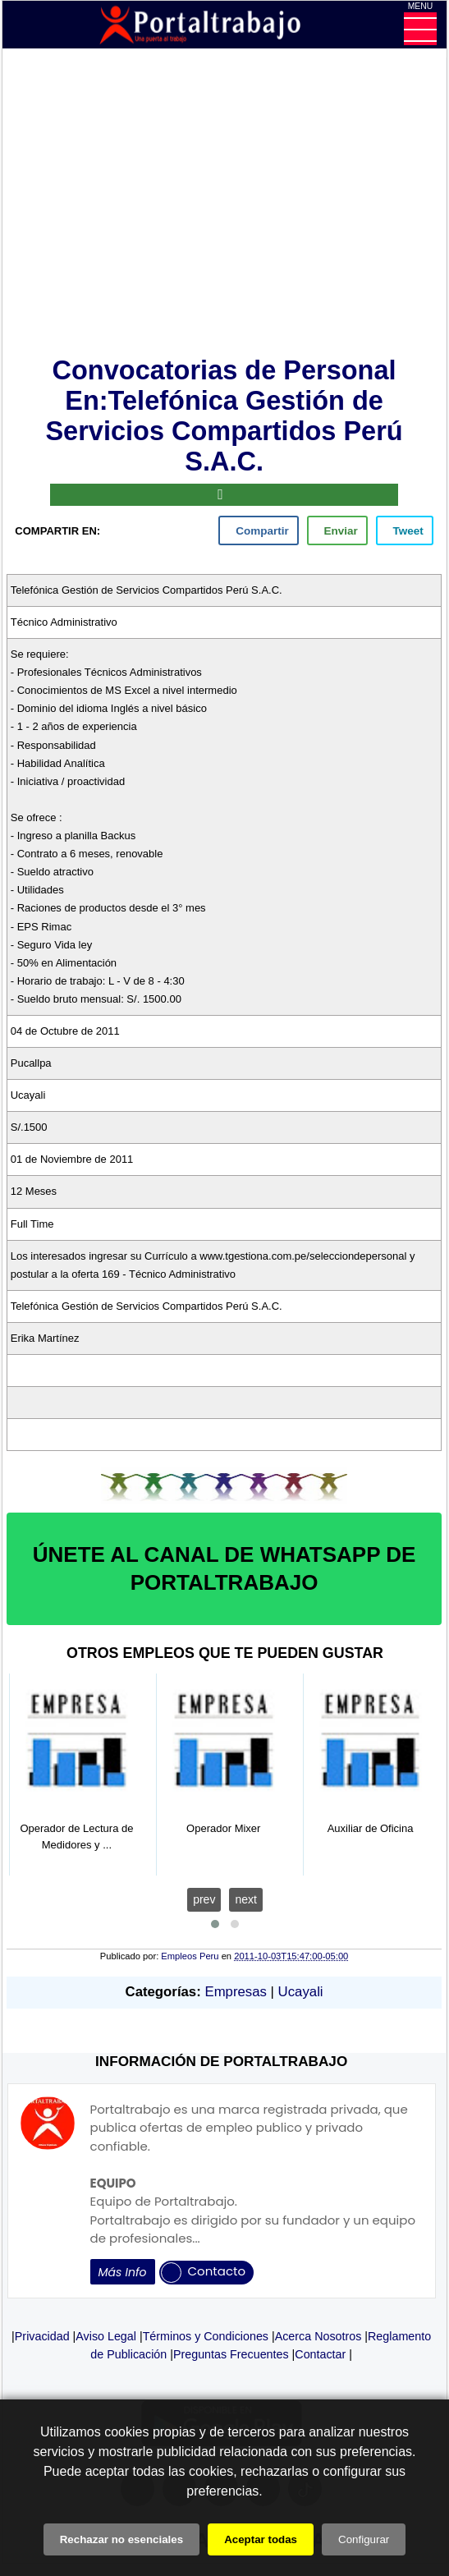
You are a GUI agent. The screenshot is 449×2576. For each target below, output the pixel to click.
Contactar (320, 2354)
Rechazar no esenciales (121, 2539)
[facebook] (258, 530)
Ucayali (300, 1992)
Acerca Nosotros (318, 2336)
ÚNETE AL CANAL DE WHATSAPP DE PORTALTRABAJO (224, 1568)
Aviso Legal (106, 2336)
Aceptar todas (260, 2539)
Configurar (363, 2539)
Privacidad (42, 2336)
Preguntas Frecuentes (231, 2354)
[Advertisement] (224, 206)
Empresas (235, 1992)
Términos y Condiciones (205, 2336)
